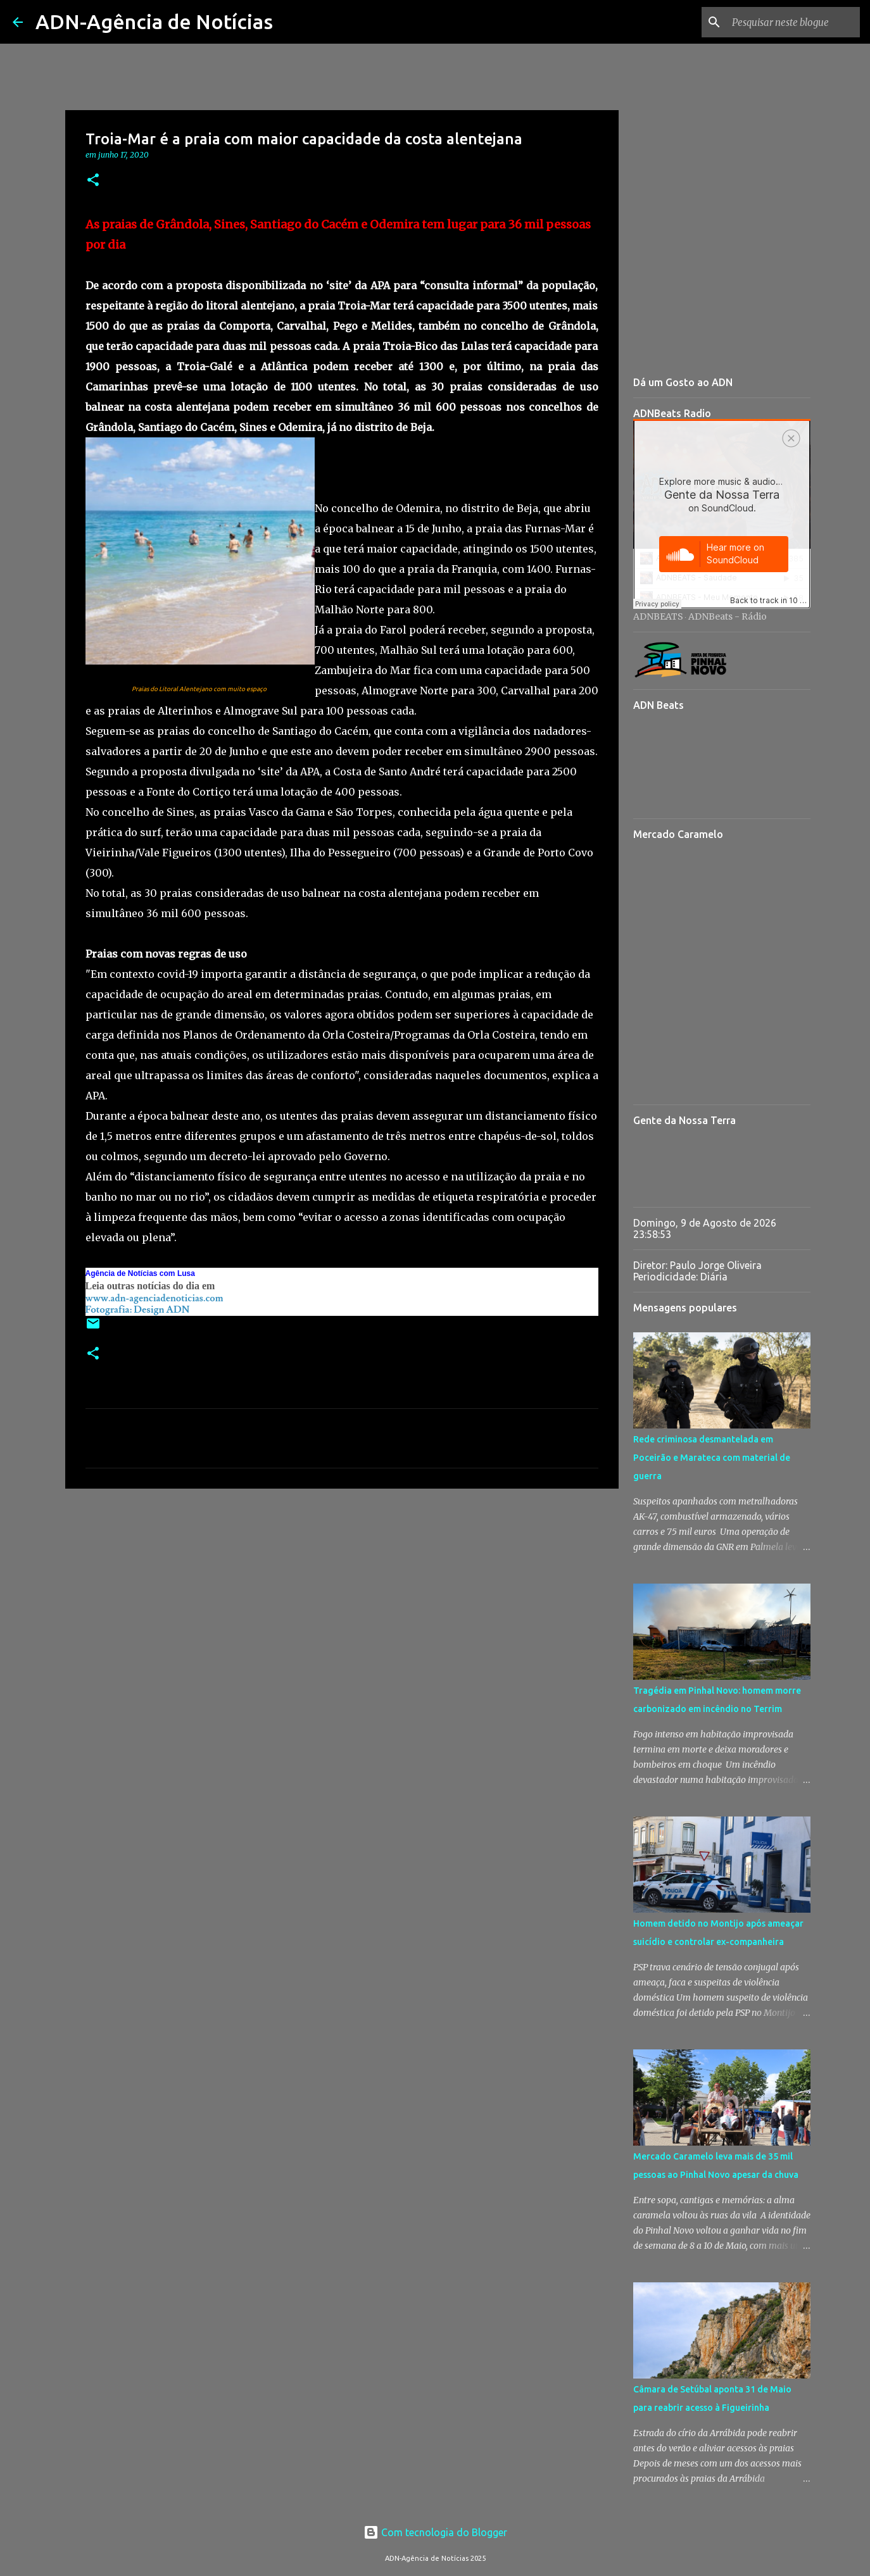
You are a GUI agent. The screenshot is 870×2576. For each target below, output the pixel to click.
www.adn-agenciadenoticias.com (154, 1298)
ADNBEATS (658, 616)
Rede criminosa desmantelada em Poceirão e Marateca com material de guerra (711, 1457)
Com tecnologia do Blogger (435, 2532)
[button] (93, 180)
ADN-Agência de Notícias (154, 21)
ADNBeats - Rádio (727, 616)
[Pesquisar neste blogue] (793, 22)
